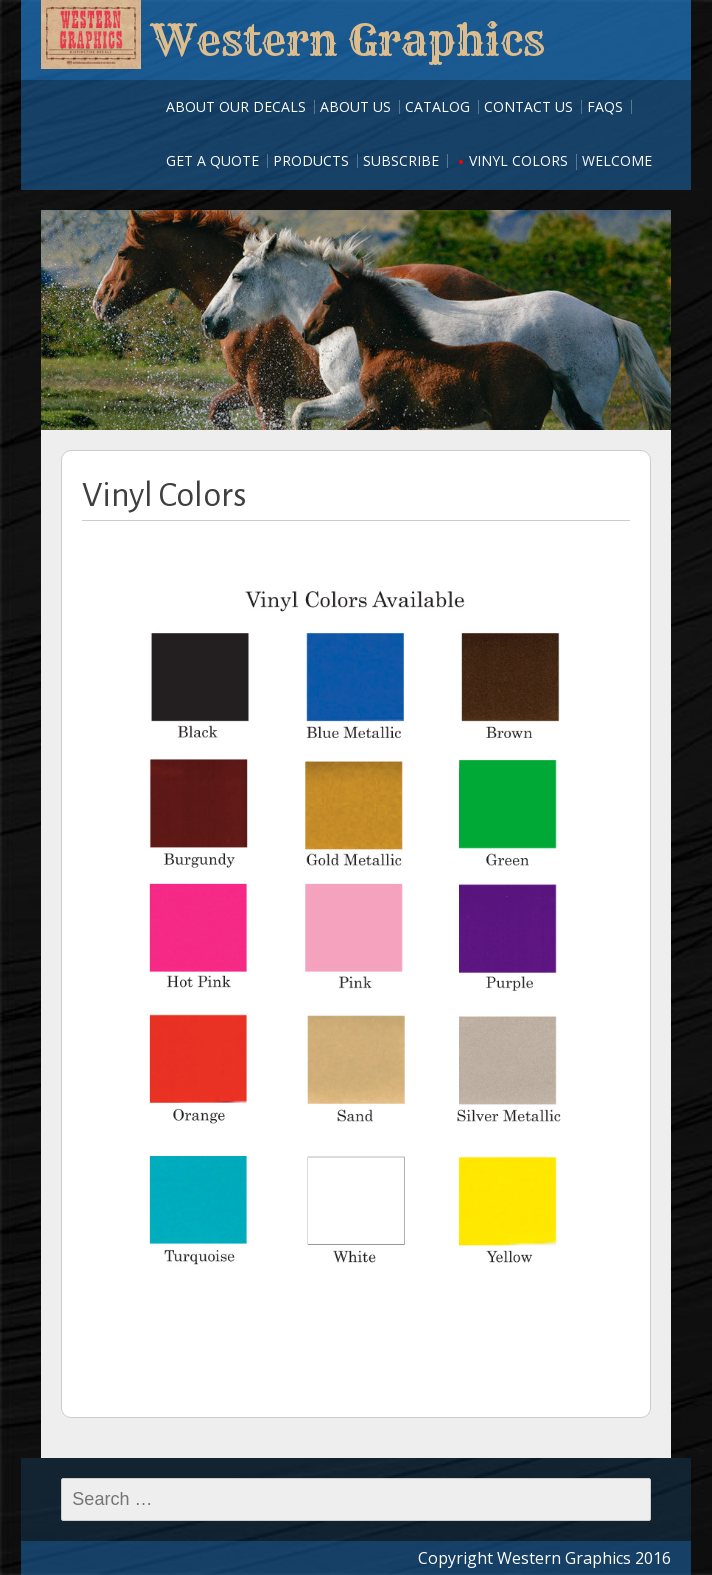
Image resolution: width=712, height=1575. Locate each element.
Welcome (617, 160)
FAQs (605, 106)
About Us (355, 106)
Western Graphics (348, 40)
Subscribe (401, 160)
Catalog (437, 106)
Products (311, 160)
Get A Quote (212, 160)
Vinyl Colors (518, 160)
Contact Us (528, 106)
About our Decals (236, 106)
